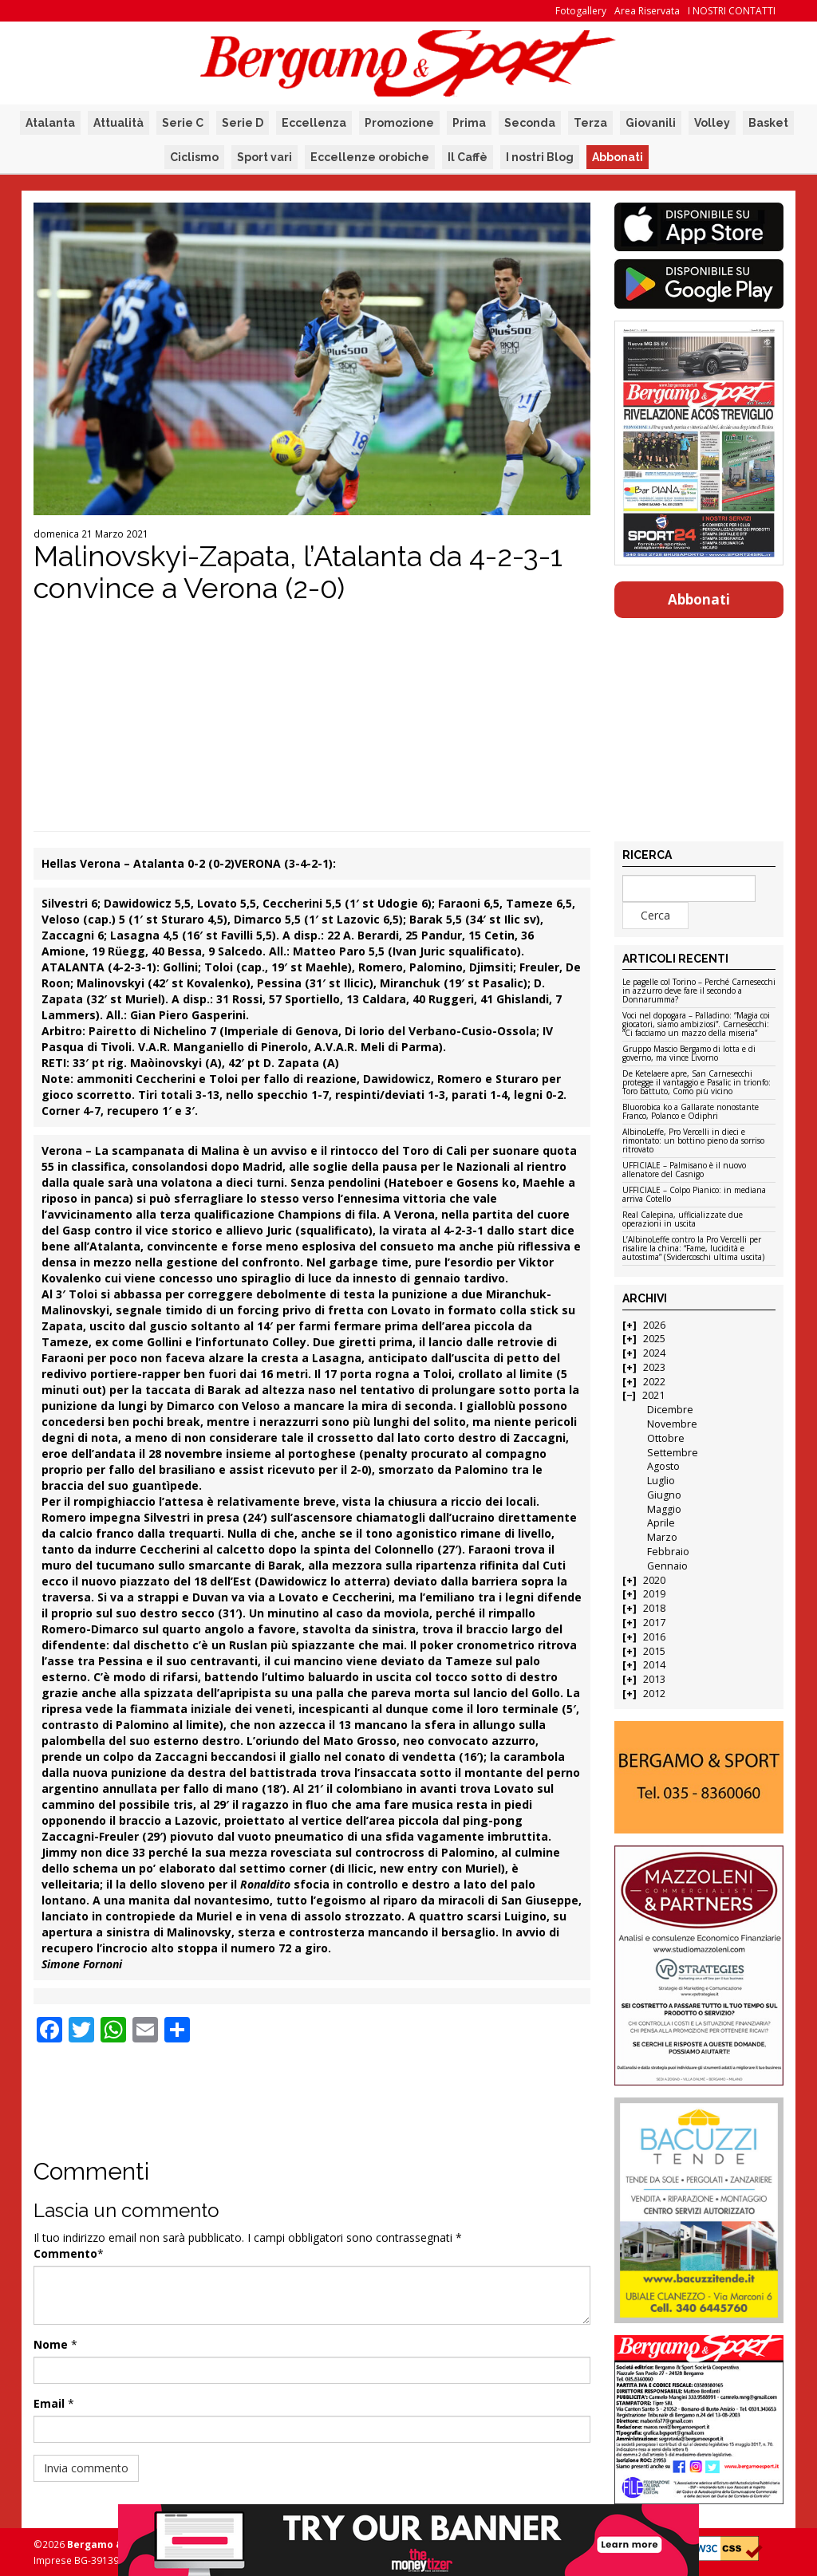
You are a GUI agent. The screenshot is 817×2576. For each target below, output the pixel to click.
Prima (469, 122)
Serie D (242, 122)
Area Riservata (647, 11)
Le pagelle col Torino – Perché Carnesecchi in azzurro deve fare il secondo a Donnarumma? (699, 991)
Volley (712, 122)
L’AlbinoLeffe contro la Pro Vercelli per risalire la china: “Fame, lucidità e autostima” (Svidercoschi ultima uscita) (693, 1248)
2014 (654, 1665)
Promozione (399, 122)
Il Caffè (467, 157)
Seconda (529, 122)
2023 (654, 1367)
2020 (654, 1580)
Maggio (664, 1509)
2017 (654, 1622)
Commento (65, 2253)
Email (49, 2403)
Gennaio (667, 1566)
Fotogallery (580, 11)
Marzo (662, 1537)
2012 (654, 1693)
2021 (653, 1395)
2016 (654, 1637)
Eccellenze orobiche (369, 157)
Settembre (672, 1452)
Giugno (664, 1495)
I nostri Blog (540, 157)
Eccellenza (314, 122)
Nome (51, 2344)
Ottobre (666, 1438)
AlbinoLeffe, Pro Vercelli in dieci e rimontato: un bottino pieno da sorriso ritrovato (693, 1141)
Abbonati (617, 157)
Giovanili (651, 122)
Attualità (118, 122)
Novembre (672, 1424)
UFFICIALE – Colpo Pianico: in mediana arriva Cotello (694, 1195)
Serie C (182, 122)
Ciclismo (194, 157)
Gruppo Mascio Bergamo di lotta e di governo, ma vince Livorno (689, 1054)
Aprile (661, 1523)
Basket (768, 122)
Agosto (663, 1466)
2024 (654, 1353)
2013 (654, 1679)
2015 (654, 1651)
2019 (654, 1594)
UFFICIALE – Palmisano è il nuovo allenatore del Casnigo (684, 1170)
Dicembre (670, 1409)
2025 (654, 1338)
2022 (654, 1381)
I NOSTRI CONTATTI (732, 11)
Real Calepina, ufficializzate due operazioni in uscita (682, 1220)
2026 (654, 1325)
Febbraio (668, 1551)
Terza (590, 122)
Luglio (661, 1480)
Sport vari (264, 157)
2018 (654, 1608)
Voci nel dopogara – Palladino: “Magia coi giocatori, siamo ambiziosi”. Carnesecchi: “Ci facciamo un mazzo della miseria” (696, 1024)
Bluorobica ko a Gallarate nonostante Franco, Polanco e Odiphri (690, 1112)
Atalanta (50, 122)
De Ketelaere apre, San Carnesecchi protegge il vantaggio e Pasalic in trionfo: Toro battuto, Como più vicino (696, 1083)
